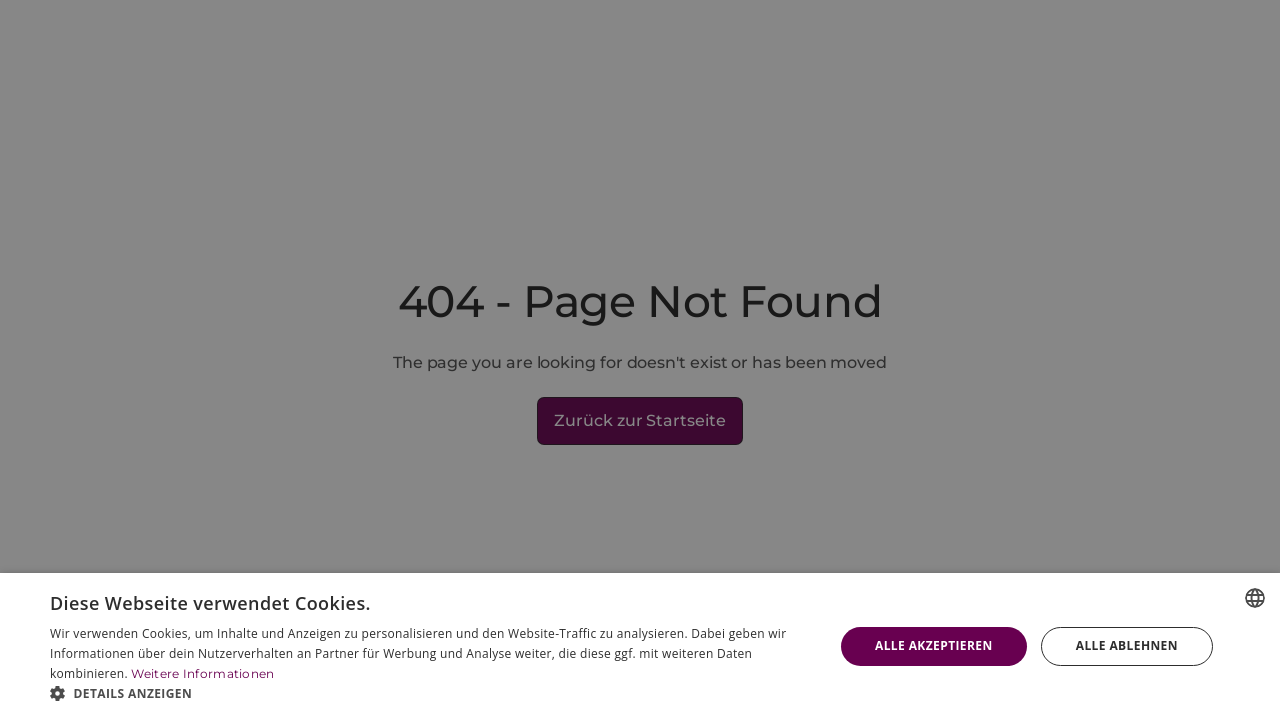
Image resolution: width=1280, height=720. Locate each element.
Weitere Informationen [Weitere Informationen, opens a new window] (202, 673)
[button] (430, 694)
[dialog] (640, 646)
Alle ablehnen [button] (1127, 645)
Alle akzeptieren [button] (934, 645)
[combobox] (1255, 598)
